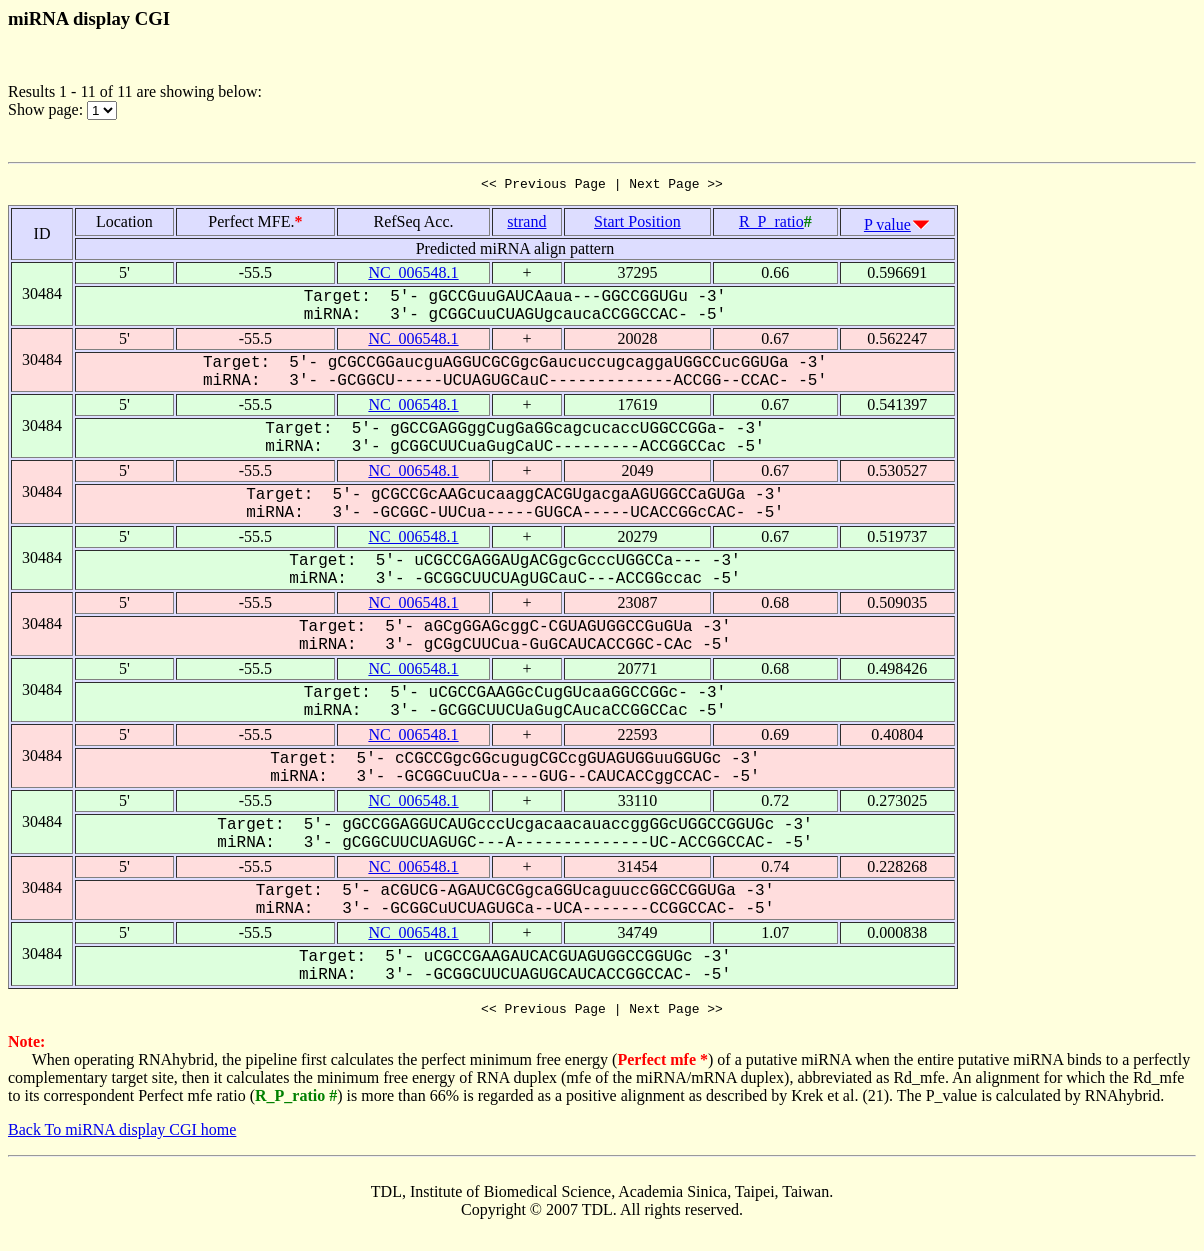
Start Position (637, 224)
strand (526, 224)
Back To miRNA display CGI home (122, 1135)
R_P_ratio (771, 224)
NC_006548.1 (413, 275)
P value (887, 227)
